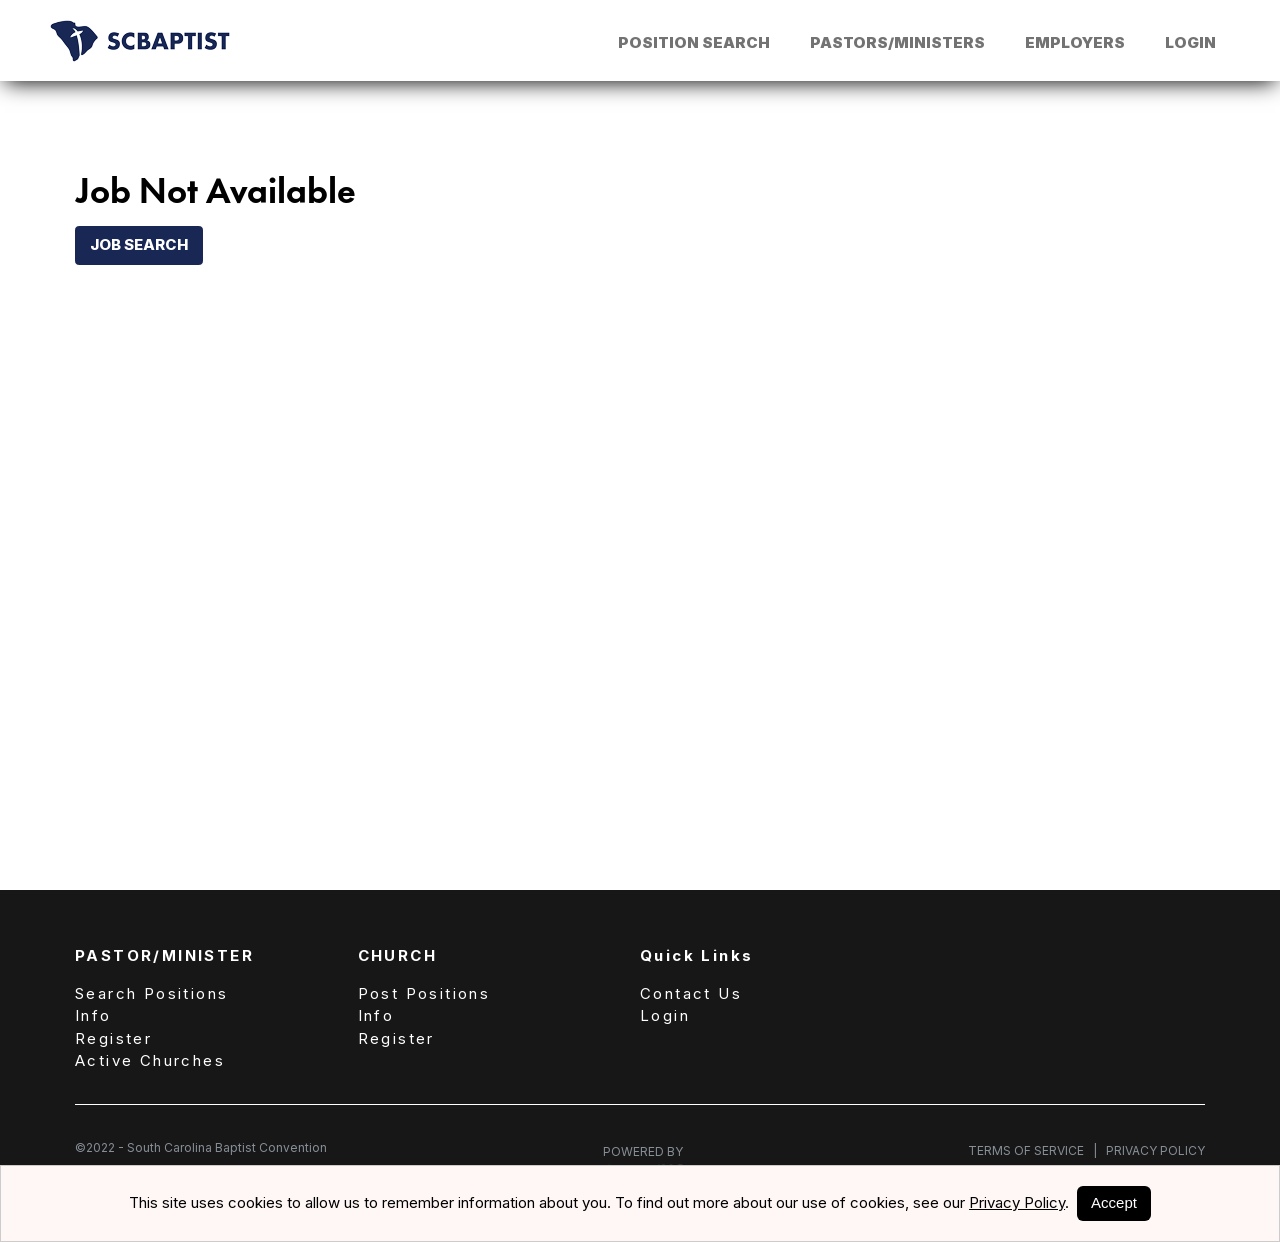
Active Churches (150, 1060)
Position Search (694, 42)
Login (1190, 42)
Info (93, 1015)
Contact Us (691, 993)
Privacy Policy (1151, 1150)
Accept (1114, 1202)
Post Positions (424, 993)
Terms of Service (1032, 1150)
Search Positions (151, 993)
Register (113, 1038)
